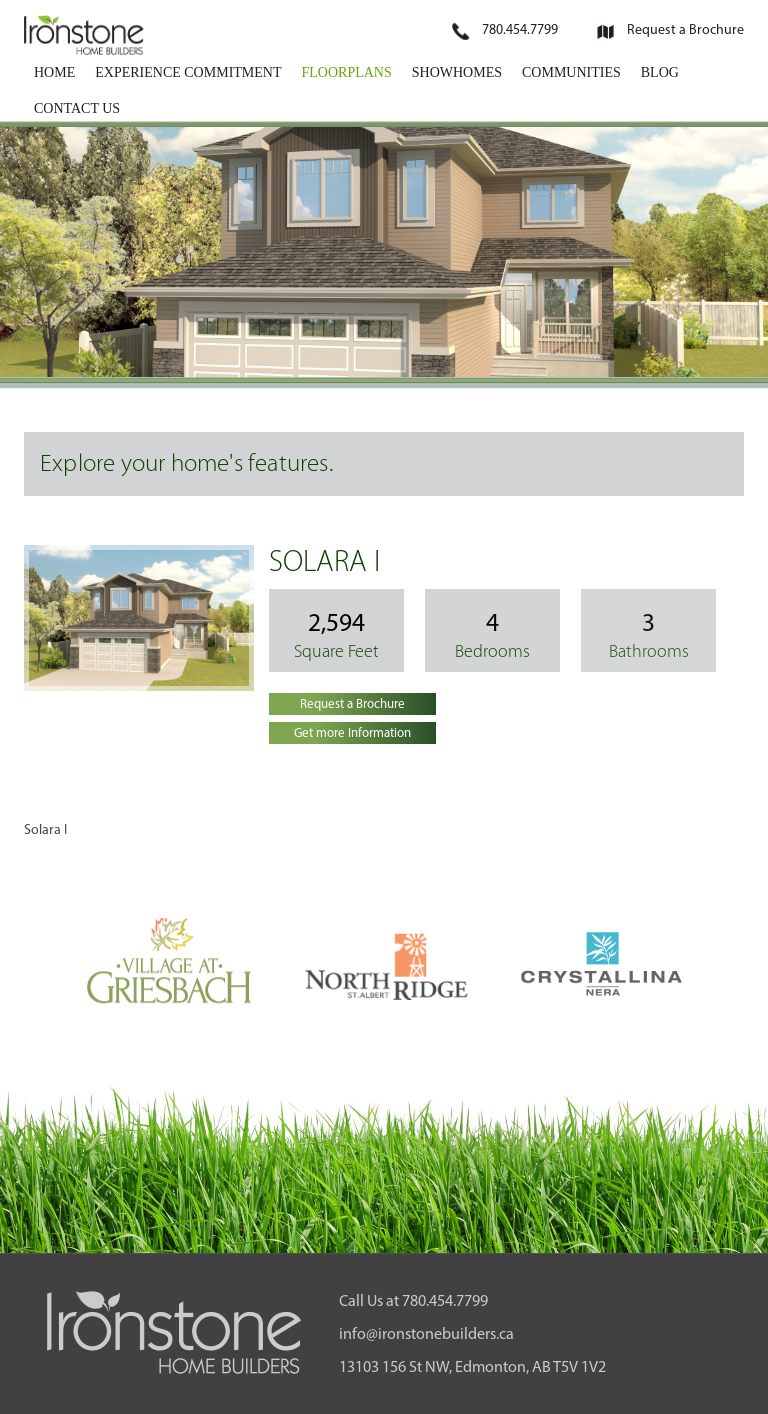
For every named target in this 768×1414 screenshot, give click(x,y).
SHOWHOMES (457, 72)
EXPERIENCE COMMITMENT (188, 72)
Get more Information (352, 733)
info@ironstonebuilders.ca (426, 1335)
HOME (54, 72)
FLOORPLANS (347, 72)
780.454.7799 (520, 30)
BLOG (660, 72)
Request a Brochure (685, 30)
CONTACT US (77, 108)
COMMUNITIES (571, 72)
